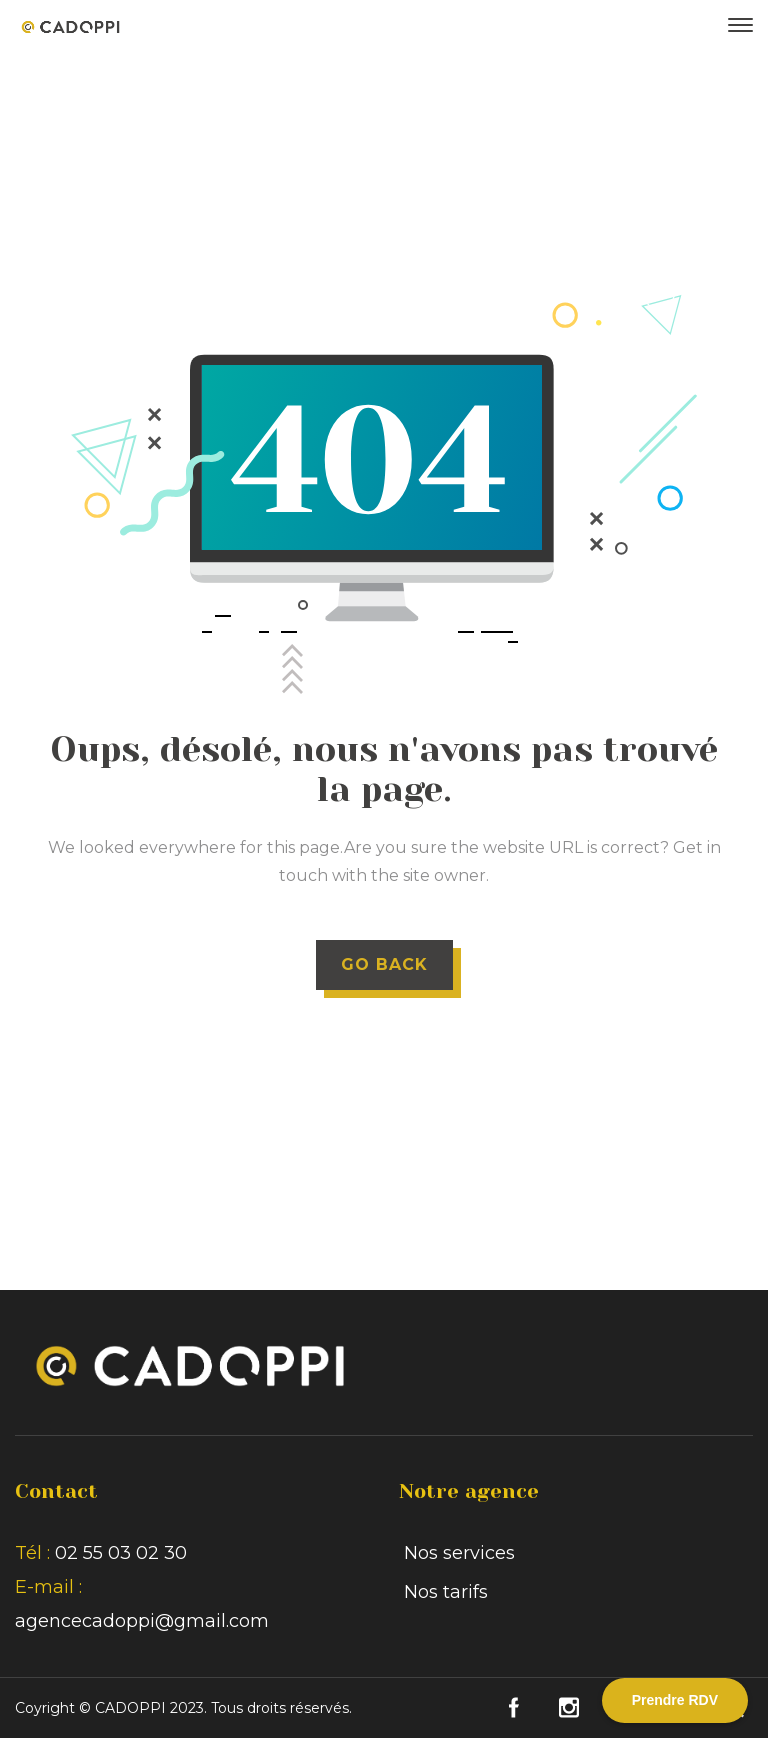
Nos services (459, 1553)
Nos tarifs (446, 1592)
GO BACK (384, 964)
